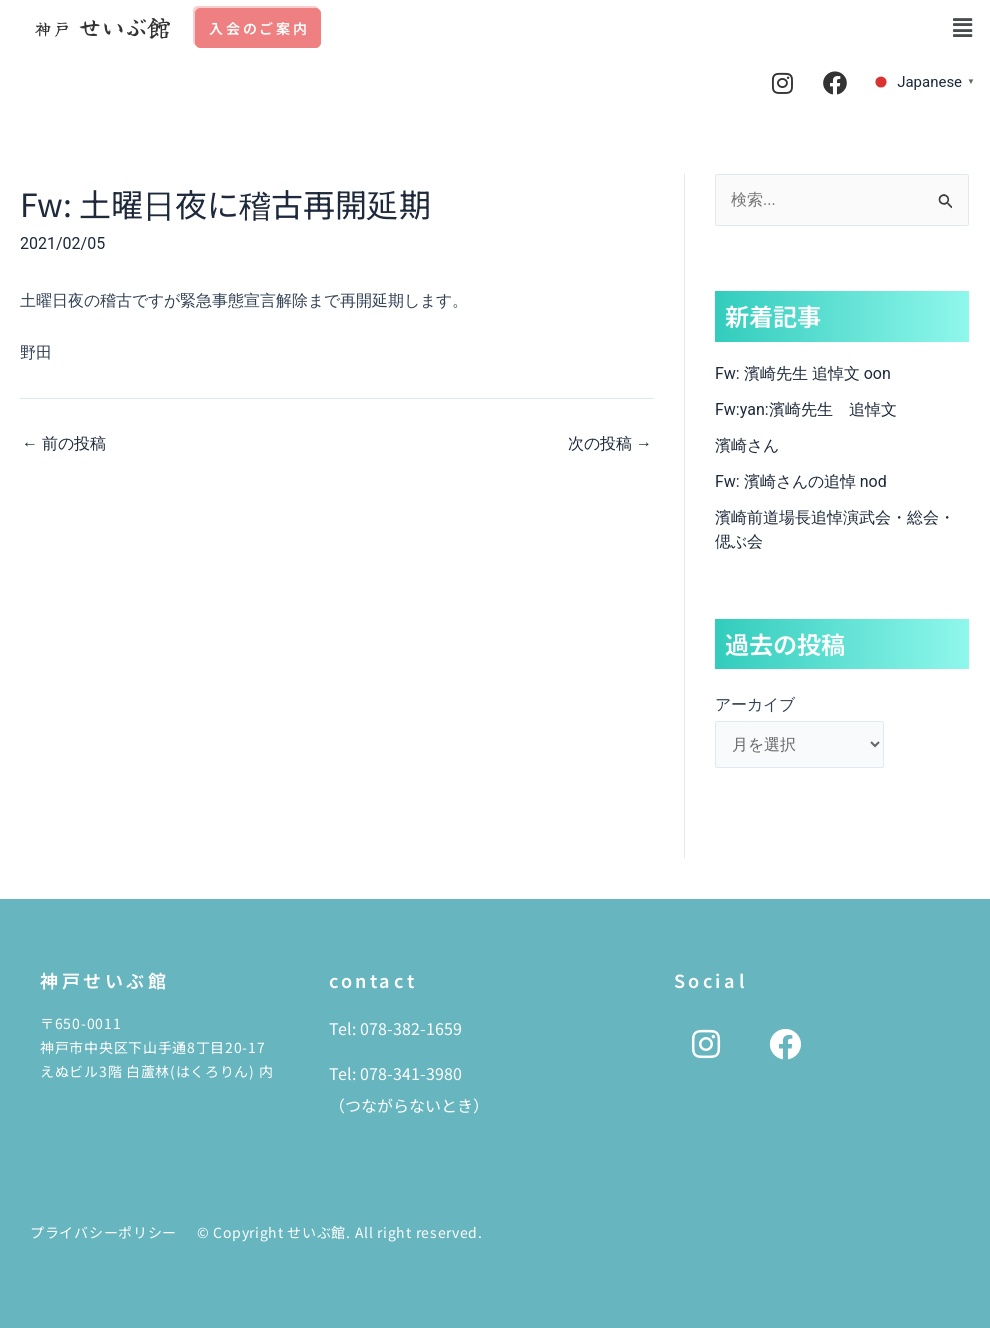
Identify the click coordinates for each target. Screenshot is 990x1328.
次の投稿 (610, 444)
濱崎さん (747, 445)
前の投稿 (64, 444)
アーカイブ (755, 704)
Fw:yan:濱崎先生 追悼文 (806, 409)
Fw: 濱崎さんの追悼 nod (801, 481)
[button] (963, 28)
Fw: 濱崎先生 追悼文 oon (803, 373)
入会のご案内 (259, 28)
